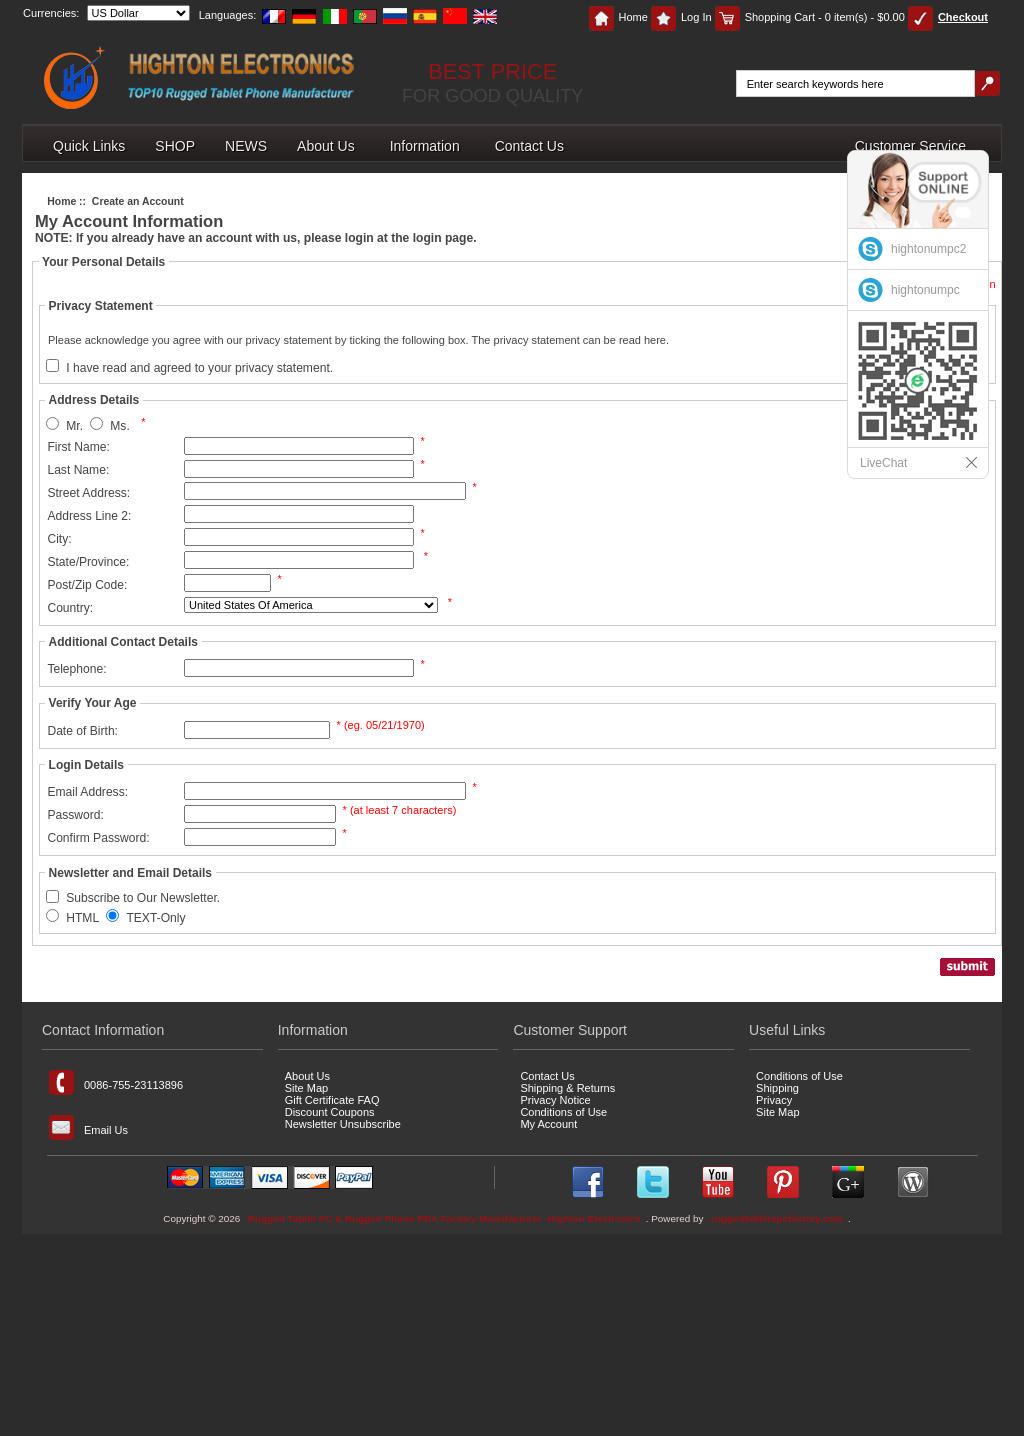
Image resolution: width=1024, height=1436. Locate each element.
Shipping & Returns (567, 1088)
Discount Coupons (330, 1112)
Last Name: (78, 470)
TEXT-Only (155, 918)
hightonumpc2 (928, 249)
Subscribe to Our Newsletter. (143, 899)
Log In (681, 17)
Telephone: (76, 669)
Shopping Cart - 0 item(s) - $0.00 (810, 17)
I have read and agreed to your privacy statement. (199, 368)
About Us (326, 146)
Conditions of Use (563, 1112)
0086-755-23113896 (116, 1082)
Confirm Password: (98, 838)
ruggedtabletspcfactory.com (777, 1218)
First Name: (78, 447)
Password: (75, 815)
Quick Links (89, 146)
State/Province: (88, 562)
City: (59, 539)
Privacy (774, 1100)
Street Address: (88, 493)
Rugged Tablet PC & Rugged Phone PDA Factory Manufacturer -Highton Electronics (444, 1218)
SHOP (175, 146)
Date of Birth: (82, 731)
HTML (82, 918)
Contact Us (529, 146)
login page (443, 238)
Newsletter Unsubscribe (343, 1124)
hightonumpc (925, 290)
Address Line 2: (89, 516)
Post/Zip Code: (87, 585)
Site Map (306, 1088)
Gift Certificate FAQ (332, 1100)
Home (618, 17)
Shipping (777, 1088)
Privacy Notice (555, 1100)
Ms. (119, 426)
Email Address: (87, 792)
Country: (70, 608)
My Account (548, 1124)
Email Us (88, 1127)
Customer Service (910, 146)
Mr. (74, 426)
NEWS (246, 146)
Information (425, 146)
